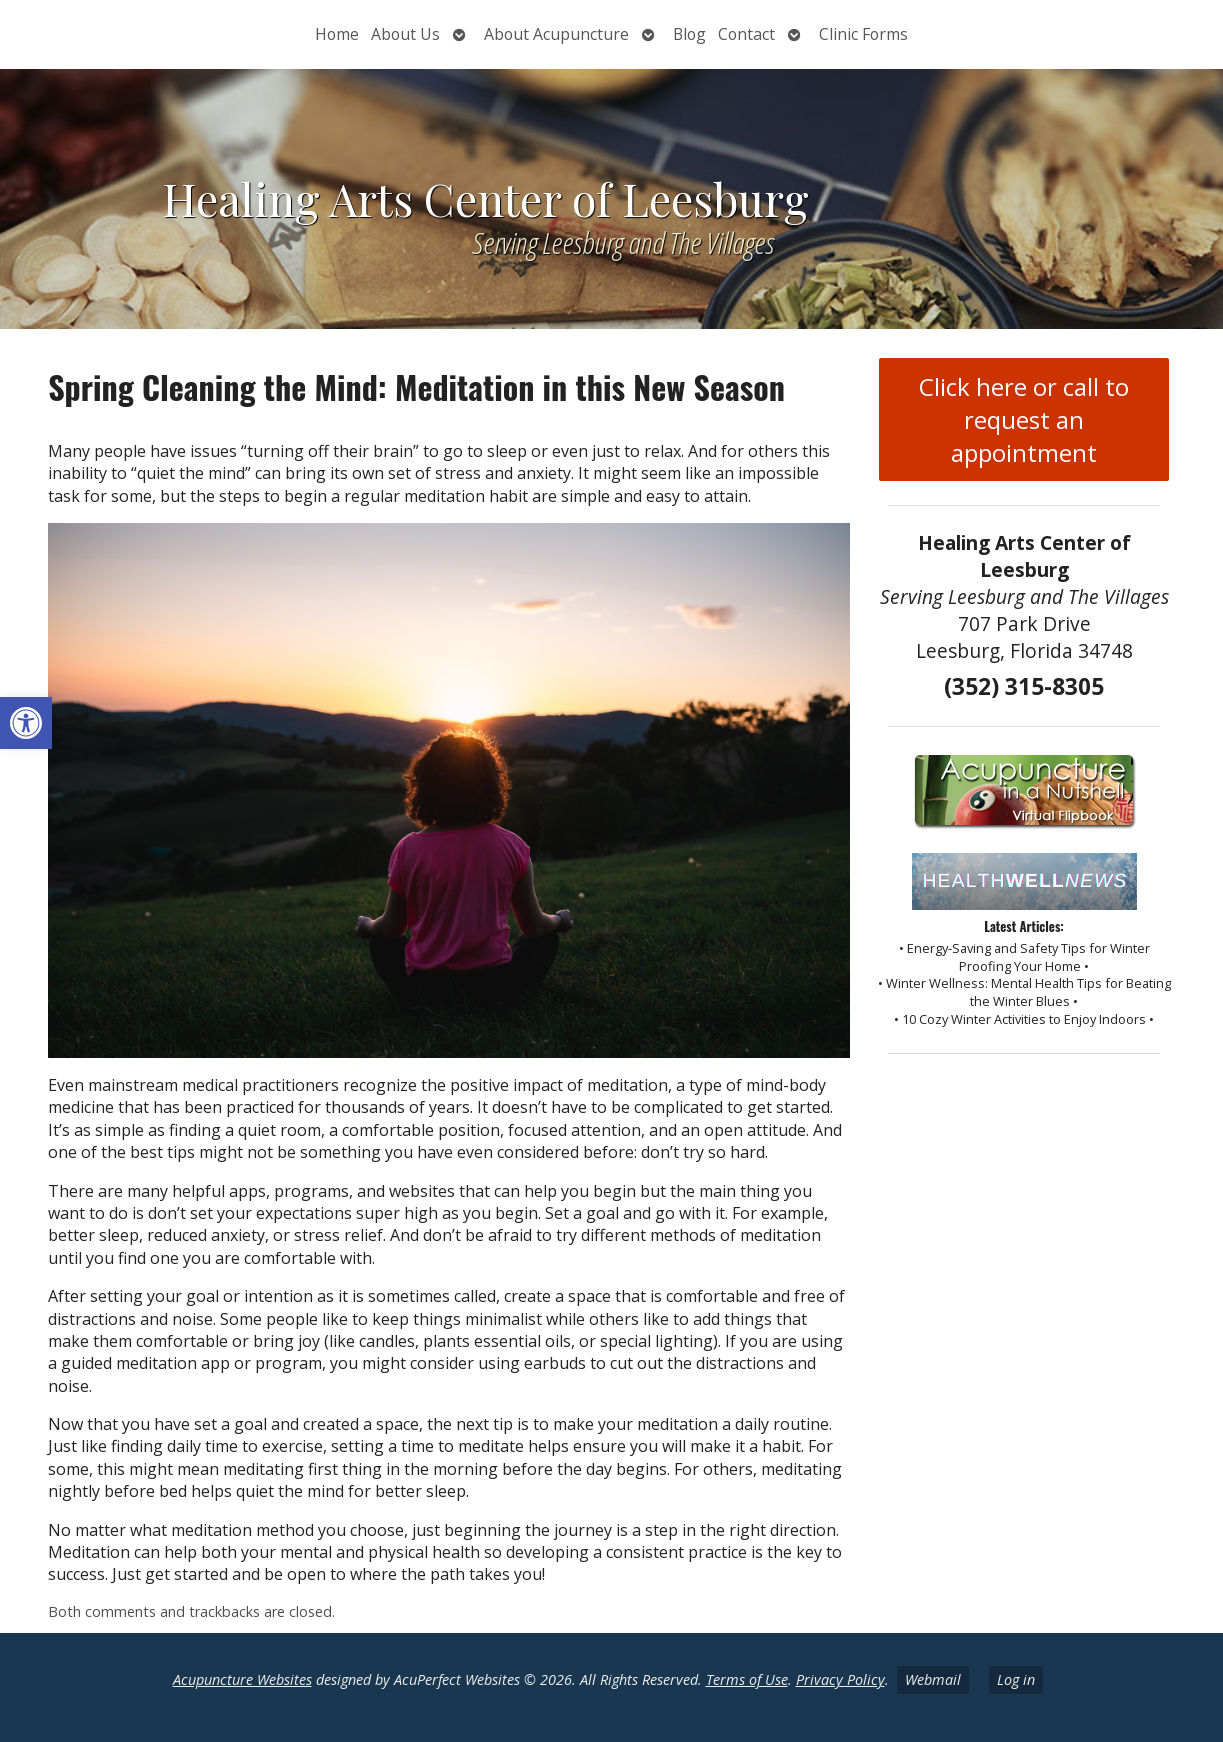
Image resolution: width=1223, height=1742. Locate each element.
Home (337, 34)
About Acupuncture (556, 34)
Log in (1016, 1679)
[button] (26, 723)
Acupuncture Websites (242, 1679)
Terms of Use (747, 1679)
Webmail (933, 1679)
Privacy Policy (840, 1679)
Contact (746, 34)
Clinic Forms (863, 34)
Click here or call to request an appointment (1024, 419)
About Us (405, 34)
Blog (689, 34)
